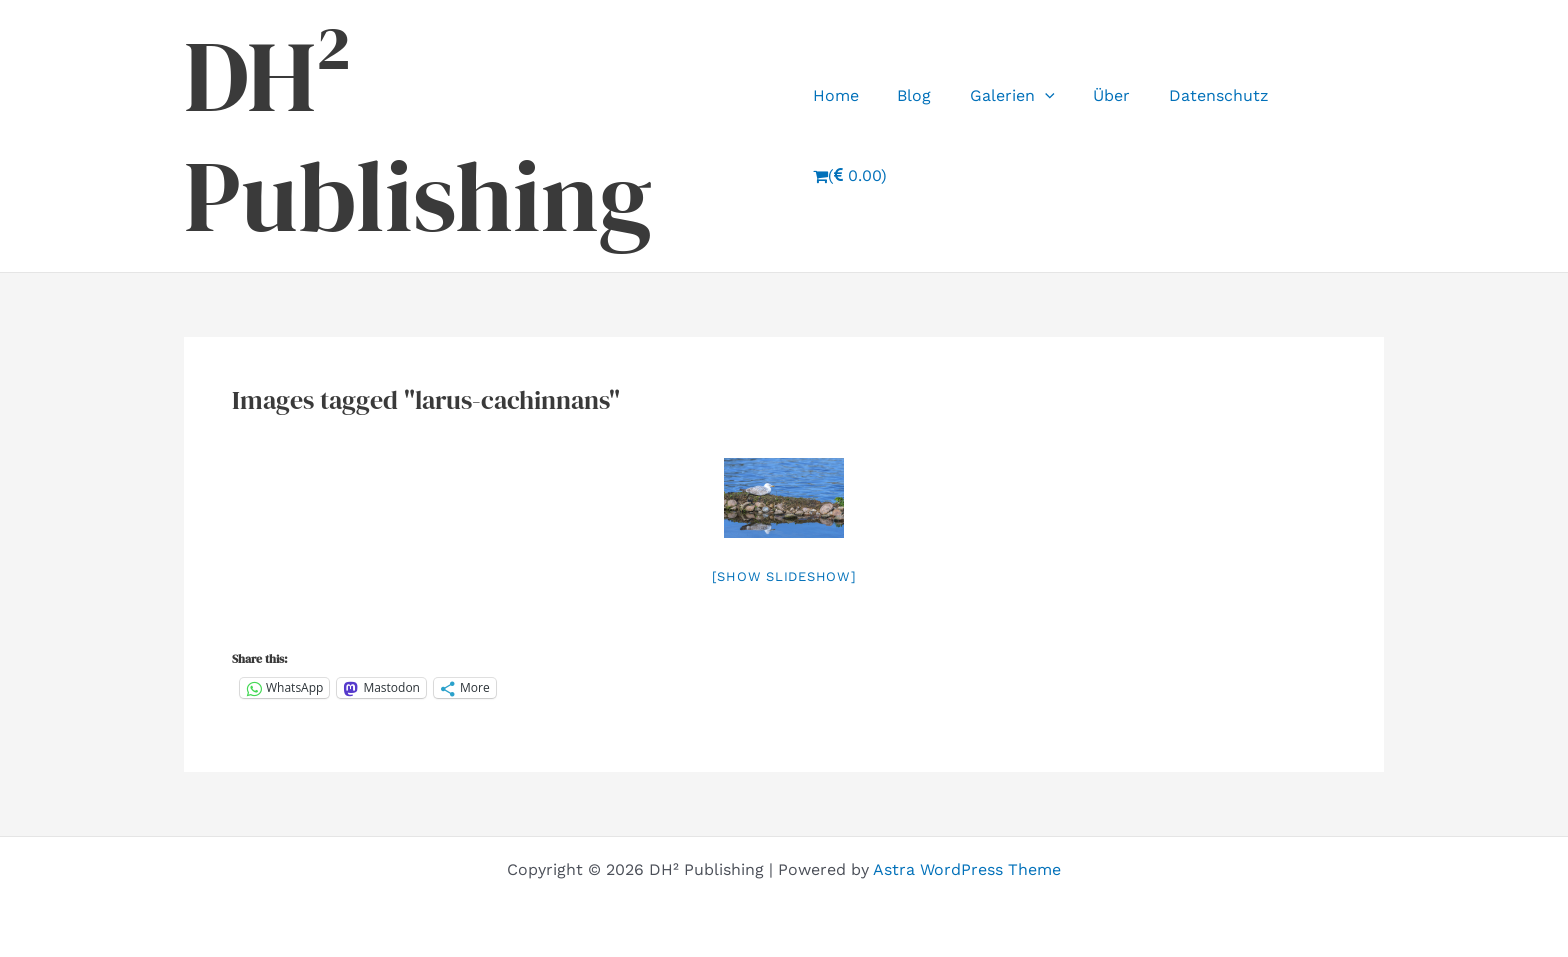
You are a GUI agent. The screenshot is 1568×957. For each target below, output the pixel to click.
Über (1111, 135)
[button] (1051, 136)
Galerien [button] (1018, 136)
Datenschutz (1212, 135)
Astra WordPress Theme (967, 869)
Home (855, 135)
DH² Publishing (418, 136)
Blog (927, 135)
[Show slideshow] (784, 576)
